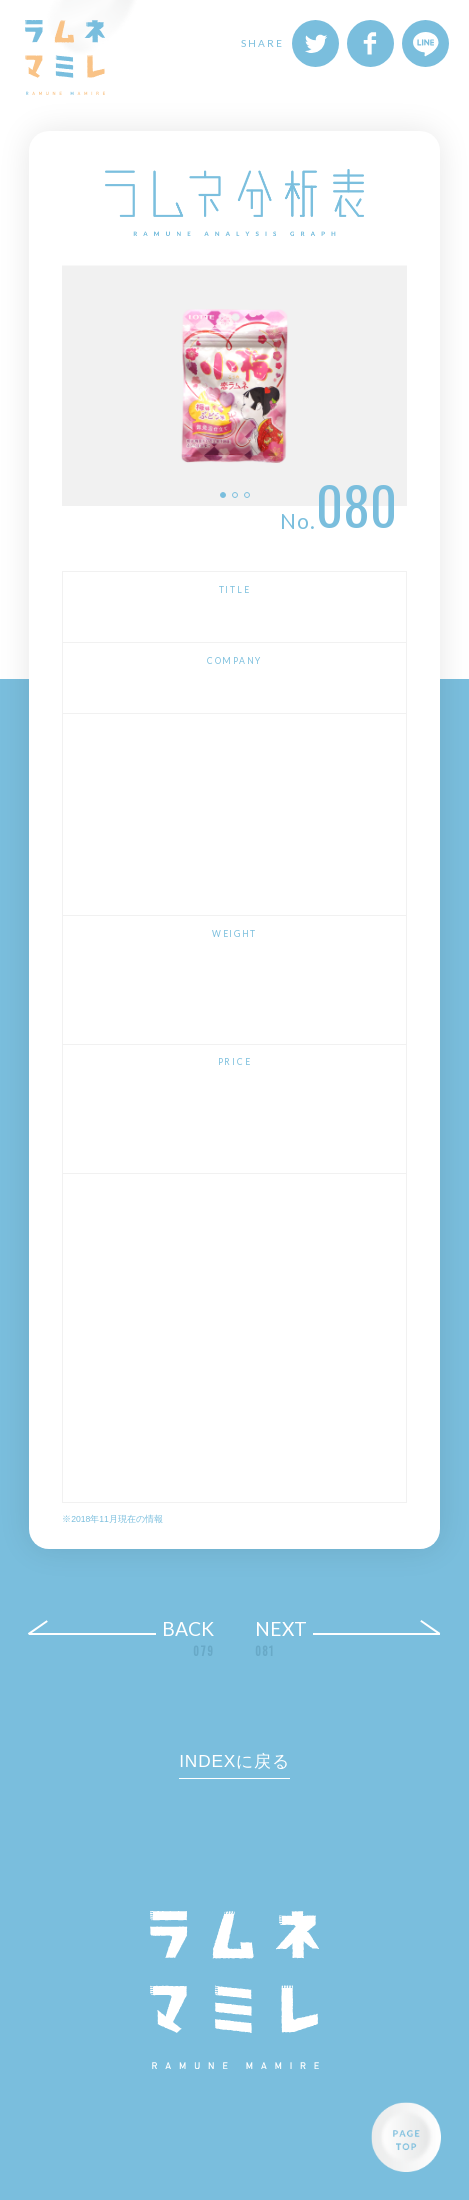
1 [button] (223, 495)
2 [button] (235, 495)
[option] (234, 385)
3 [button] (247, 495)
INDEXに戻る (234, 1761)
